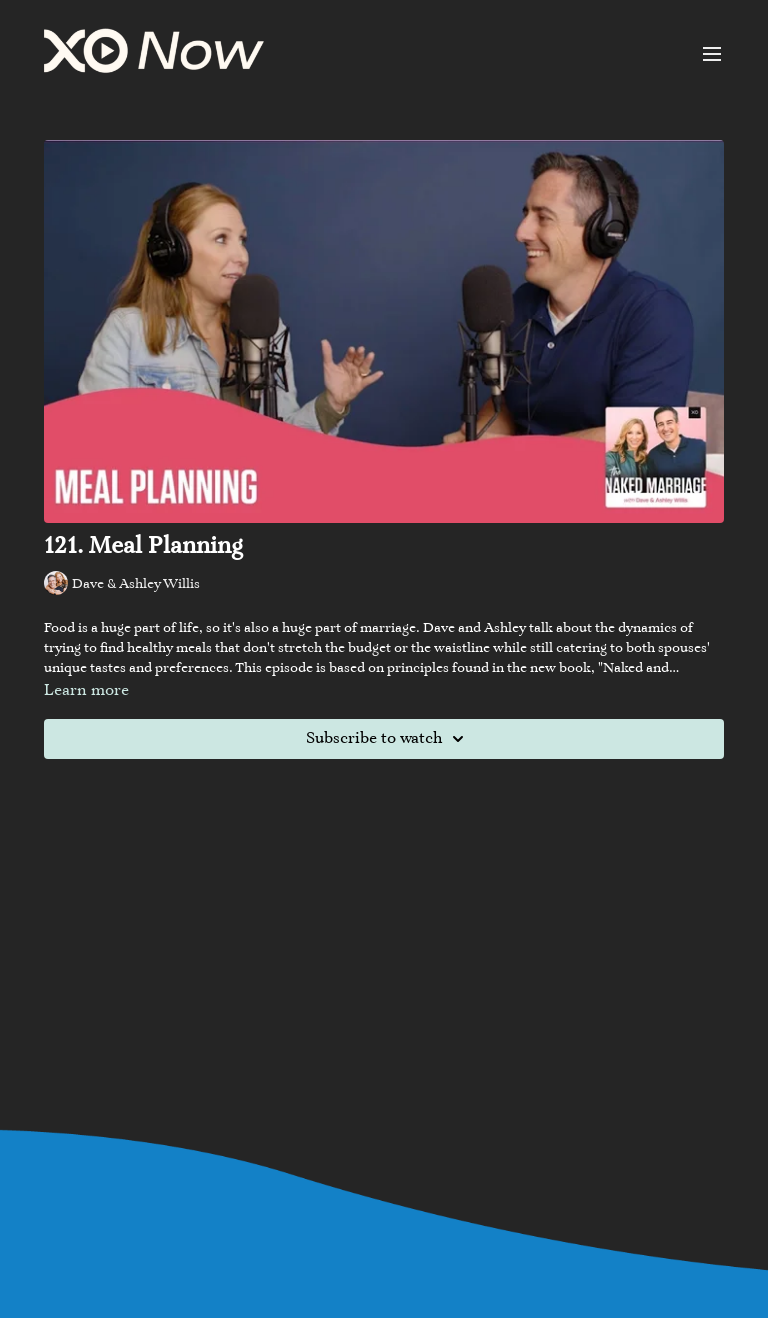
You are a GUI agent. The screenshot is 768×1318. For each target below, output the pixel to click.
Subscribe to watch (388, 739)
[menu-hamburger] (712, 54)
